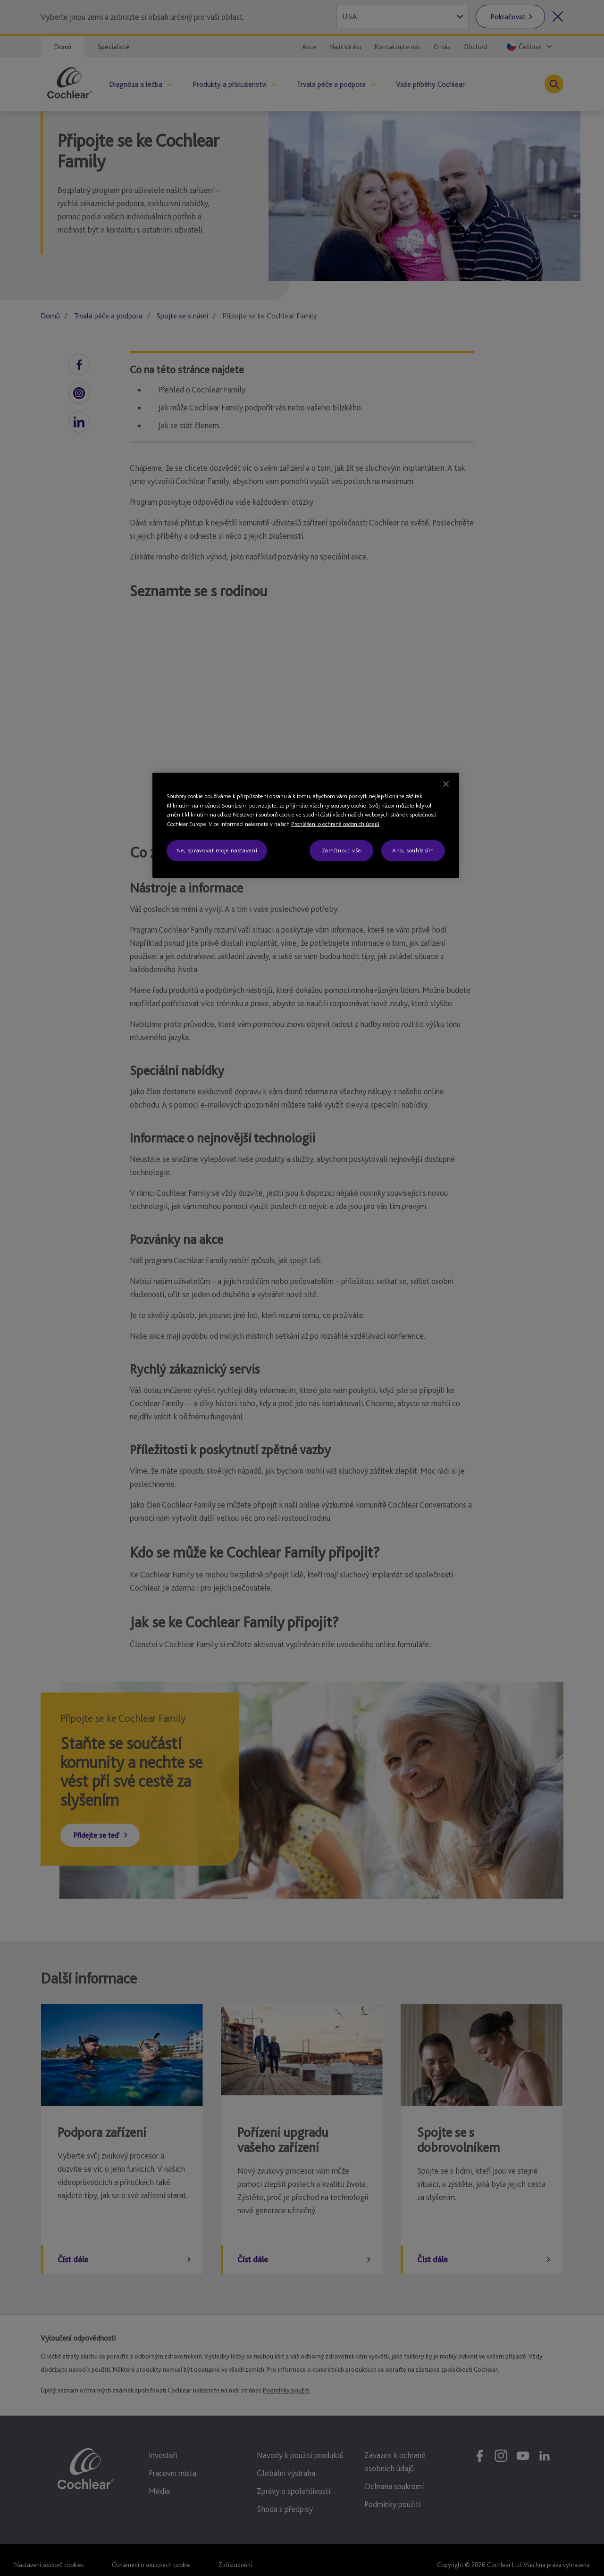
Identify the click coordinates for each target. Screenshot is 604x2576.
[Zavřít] (446, 784)
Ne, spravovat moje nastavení (216, 850)
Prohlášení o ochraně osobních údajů (335, 823)
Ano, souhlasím (413, 850)
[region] (305, 825)
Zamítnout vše (341, 850)
